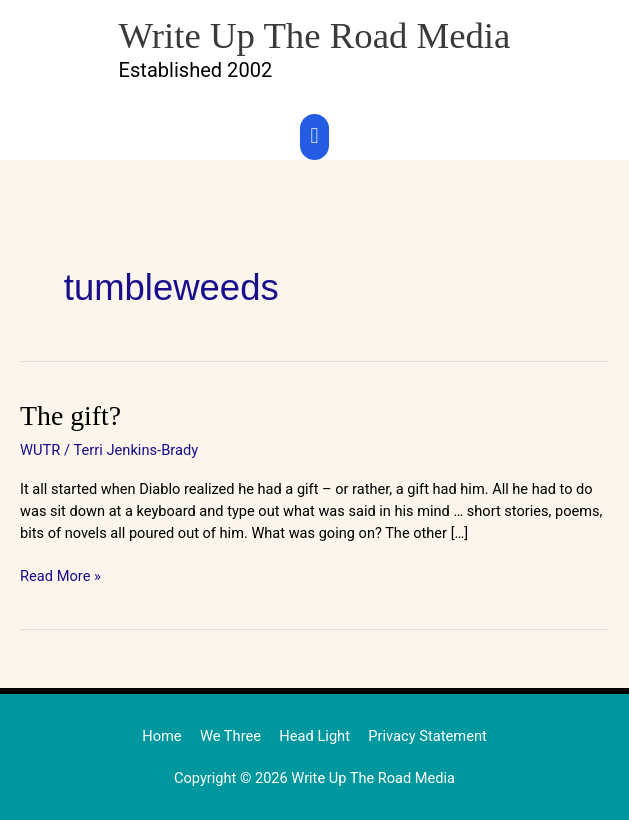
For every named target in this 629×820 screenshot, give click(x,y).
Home (162, 735)
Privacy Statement (427, 735)
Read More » (60, 574)
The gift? (69, 415)
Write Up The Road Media (315, 34)
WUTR (40, 449)
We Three (231, 735)
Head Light (315, 735)
